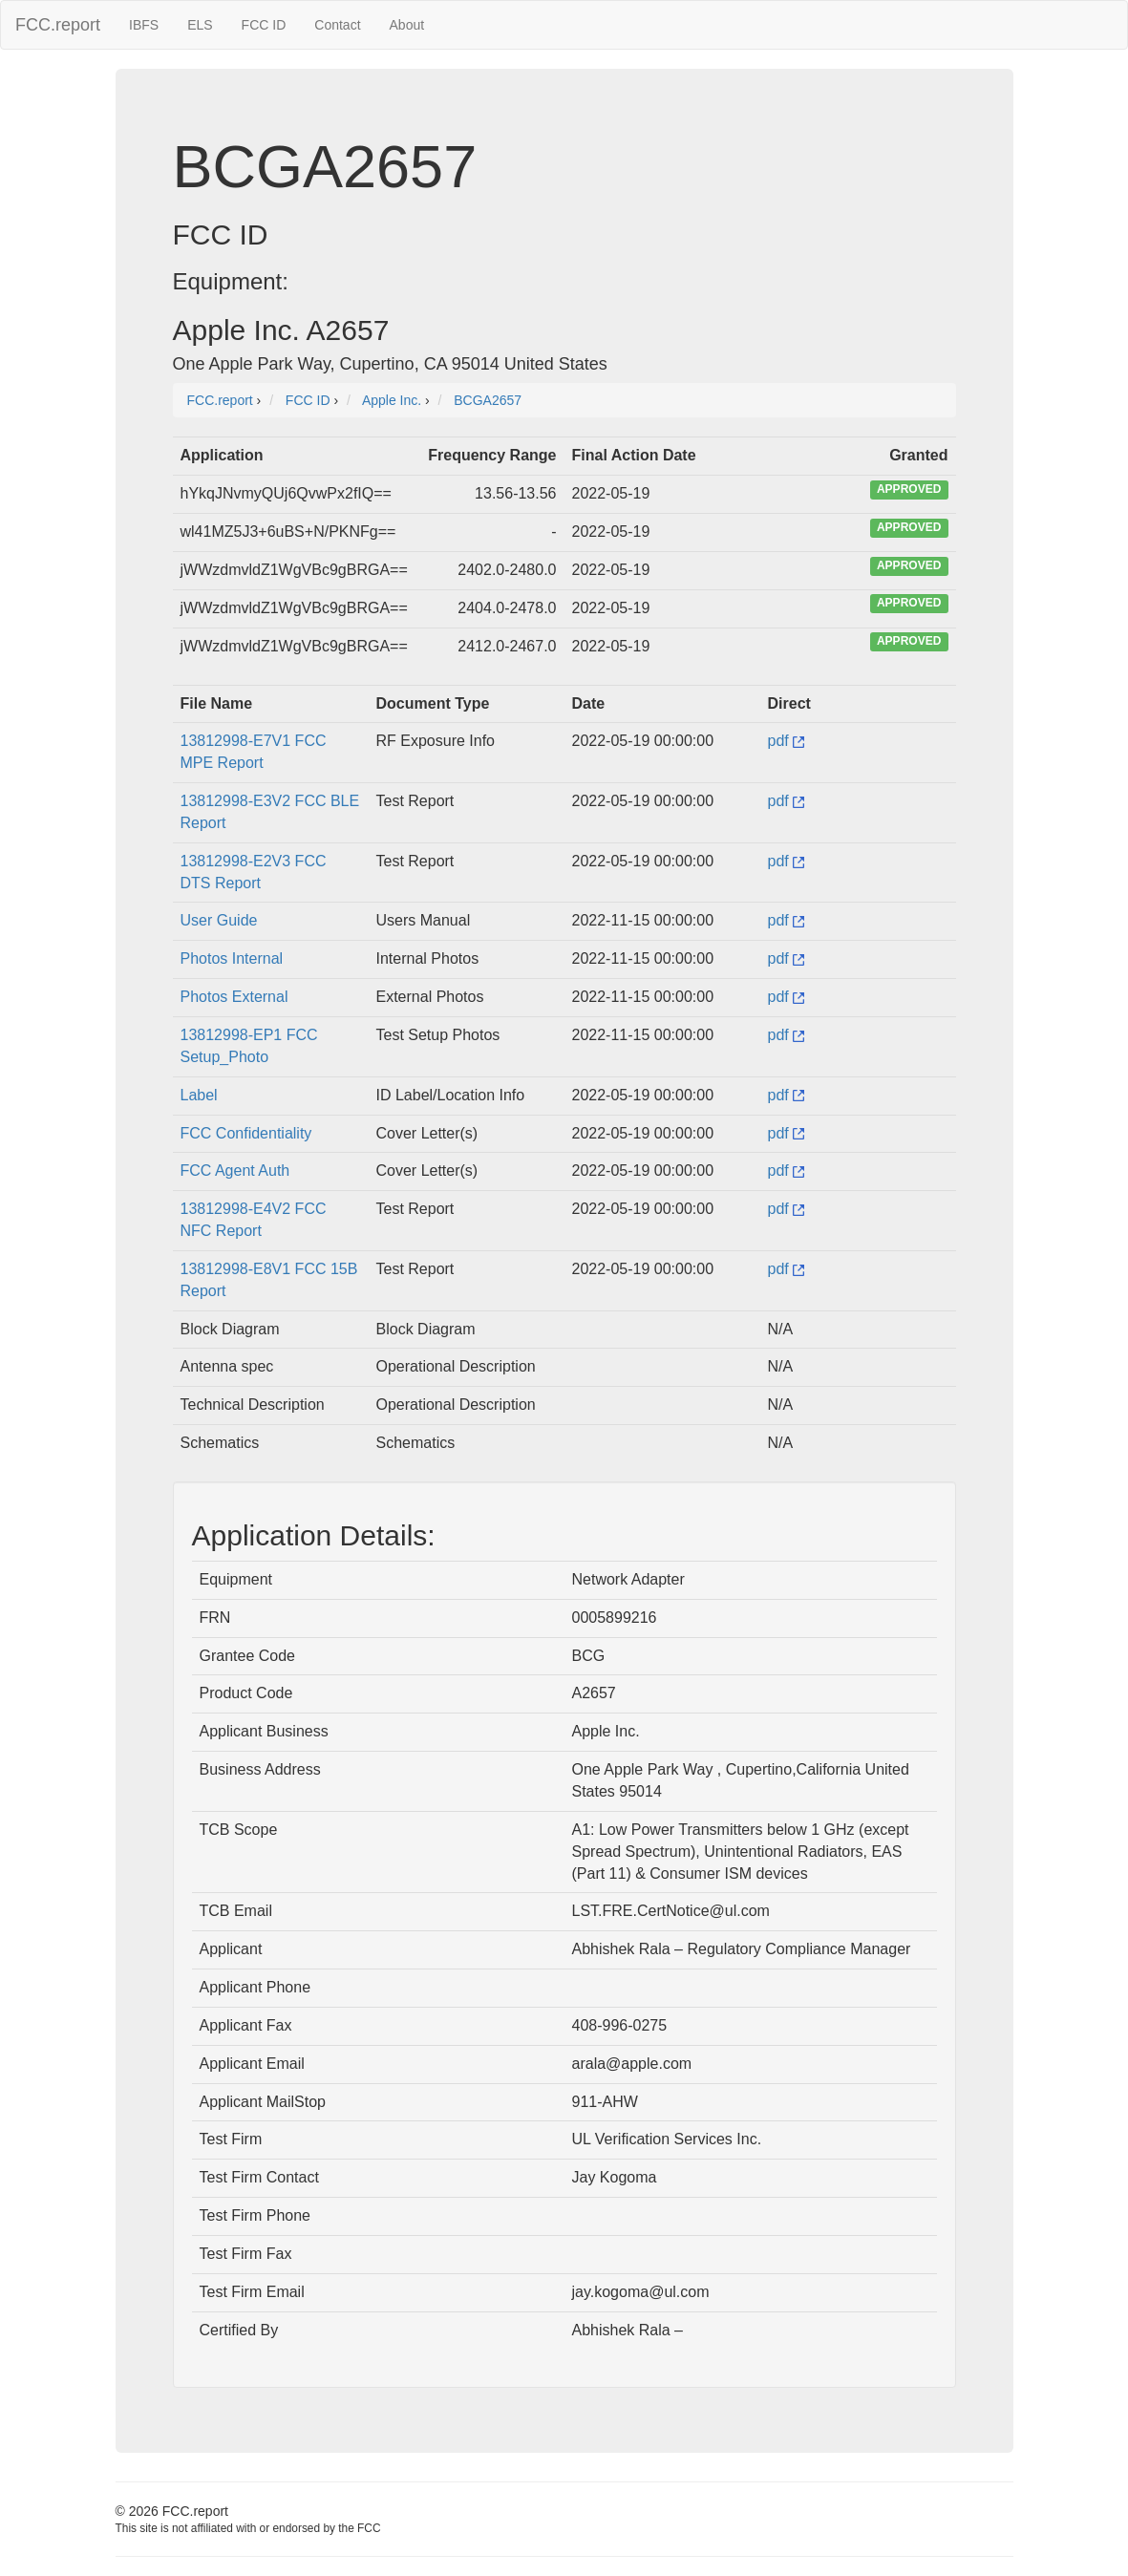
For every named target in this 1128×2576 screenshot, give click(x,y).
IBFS (144, 24)
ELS (199, 24)
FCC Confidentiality (246, 1133)
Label (199, 1095)
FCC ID (264, 24)
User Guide (219, 920)
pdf (786, 741)
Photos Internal (232, 958)
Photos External (234, 997)
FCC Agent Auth (235, 1170)
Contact (337, 24)
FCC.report (57, 24)
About (407, 24)
